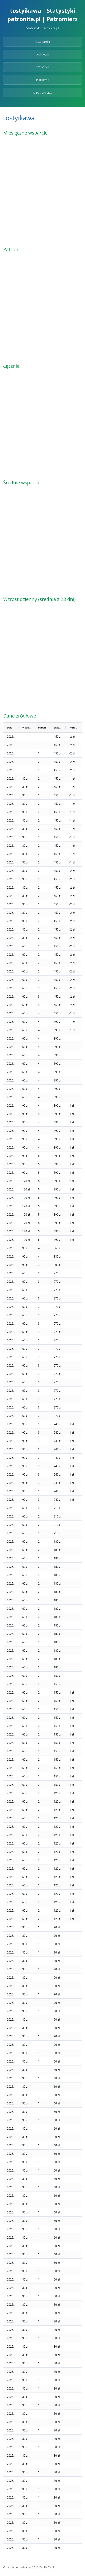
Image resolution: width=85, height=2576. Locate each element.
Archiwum (42, 54)
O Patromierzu (42, 92)
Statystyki (42, 67)
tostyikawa (19, 118)
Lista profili (42, 42)
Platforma (42, 80)
